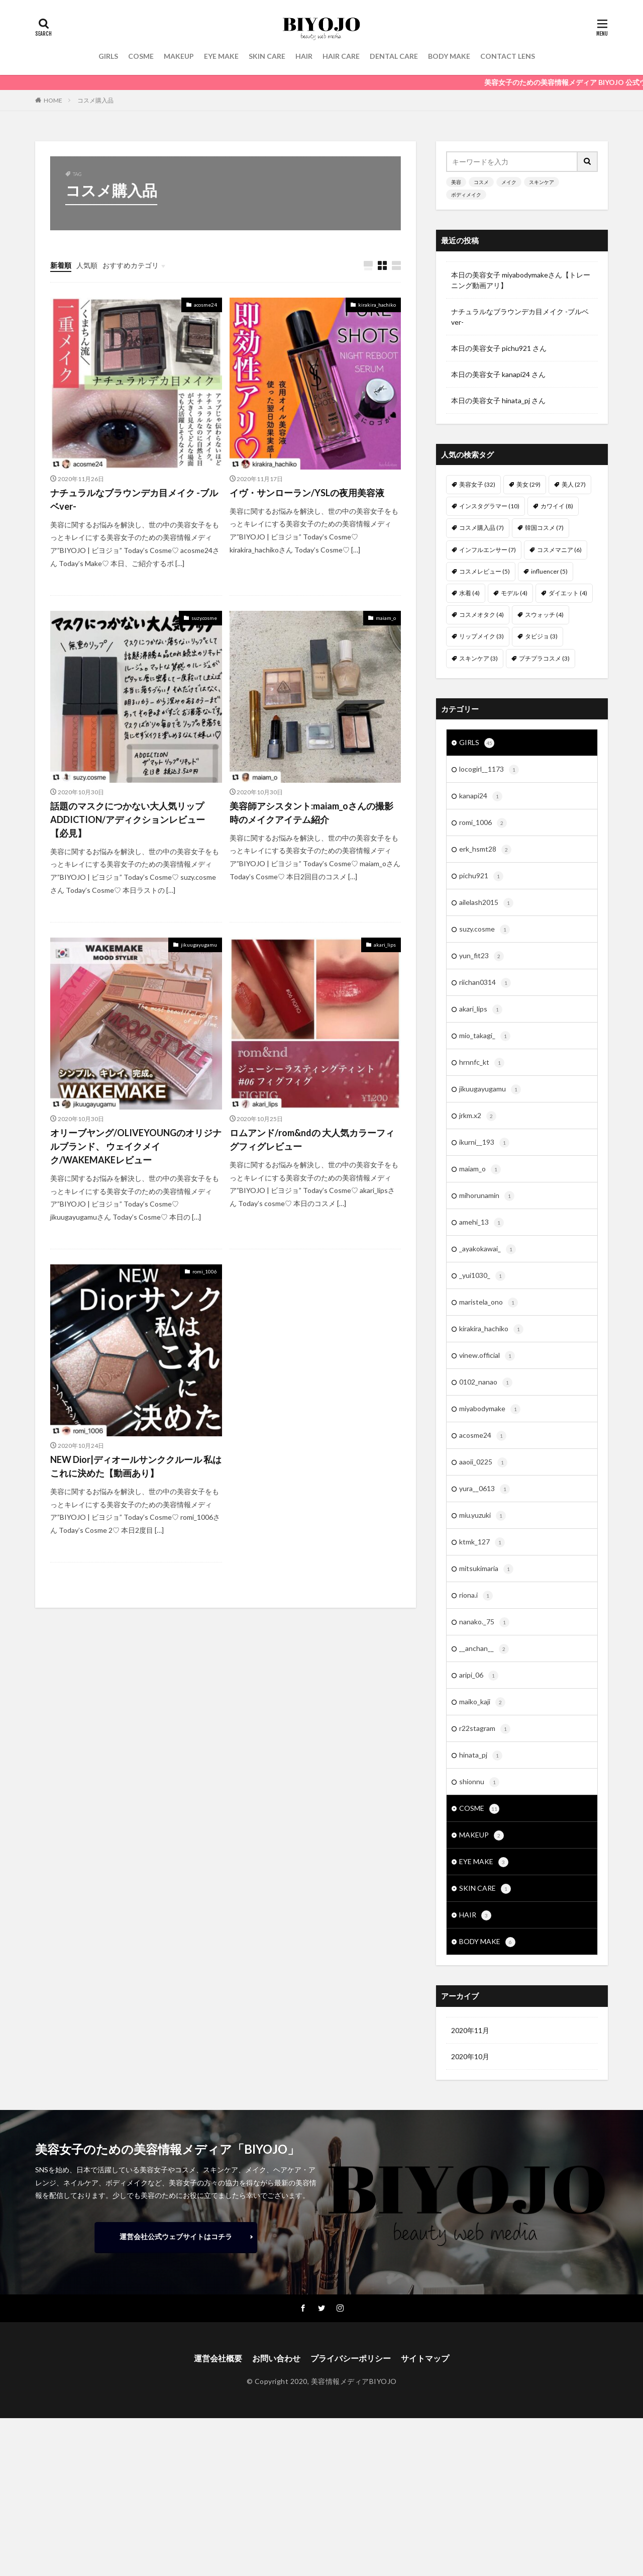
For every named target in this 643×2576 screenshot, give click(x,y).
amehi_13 (481, 1223)
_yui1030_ (482, 1276)
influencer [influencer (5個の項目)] (549, 571)
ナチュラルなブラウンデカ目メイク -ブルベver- (134, 499)
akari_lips (385, 945)
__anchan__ (484, 1649)
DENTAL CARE (394, 56)
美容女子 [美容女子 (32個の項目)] (477, 484)
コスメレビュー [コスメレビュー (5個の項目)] (484, 571)
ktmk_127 (482, 1542)
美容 (456, 182)
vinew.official (487, 1356)
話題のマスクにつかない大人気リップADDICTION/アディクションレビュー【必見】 (127, 819)
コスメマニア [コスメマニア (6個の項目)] (559, 550)
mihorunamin (486, 1196)
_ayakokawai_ (487, 1249)
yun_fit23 (481, 956)
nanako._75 (484, 1622)
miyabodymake (489, 1409)
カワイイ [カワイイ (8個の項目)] (557, 506)
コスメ (481, 182)
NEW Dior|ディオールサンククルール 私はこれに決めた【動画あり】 (136, 1466)
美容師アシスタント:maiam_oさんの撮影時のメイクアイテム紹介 (311, 812)
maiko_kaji (482, 1702)
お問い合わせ (276, 2358)
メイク (508, 182)
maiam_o (386, 618)
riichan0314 (485, 983)
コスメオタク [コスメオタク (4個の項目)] (481, 614)
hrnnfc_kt (481, 1063)
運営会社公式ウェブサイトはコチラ (176, 2236)
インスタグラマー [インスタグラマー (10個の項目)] (489, 506)
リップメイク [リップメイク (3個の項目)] (481, 636)
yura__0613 (484, 1489)
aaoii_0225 (483, 1462)
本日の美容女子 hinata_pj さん (498, 400)
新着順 (60, 265)
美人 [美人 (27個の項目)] (574, 484)
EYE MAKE (221, 56)
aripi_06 (478, 1676)
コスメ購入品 (95, 100)
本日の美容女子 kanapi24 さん (498, 374)
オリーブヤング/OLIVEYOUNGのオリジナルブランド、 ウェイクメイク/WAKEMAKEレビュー (136, 1146)
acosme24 (205, 305)
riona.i (476, 1596)
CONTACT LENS (507, 56)
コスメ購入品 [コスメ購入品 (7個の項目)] (481, 527)
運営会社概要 (218, 2358)
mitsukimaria (486, 1569)
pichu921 (481, 876)
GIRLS (108, 56)
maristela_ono (488, 1303)
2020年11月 (470, 2030)
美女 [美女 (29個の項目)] (528, 484)
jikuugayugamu (199, 945)
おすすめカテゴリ (130, 265)
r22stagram (484, 1729)
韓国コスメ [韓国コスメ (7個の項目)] (544, 527)
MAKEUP (179, 56)
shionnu (479, 1782)
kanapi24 (480, 796)
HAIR (303, 56)
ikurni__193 (484, 1143)
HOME (53, 100)
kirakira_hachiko (377, 305)
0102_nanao (485, 1382)
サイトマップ (425, 2358)
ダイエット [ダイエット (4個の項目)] (568, 593)
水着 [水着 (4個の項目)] (469, 593)
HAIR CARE (341, 56)
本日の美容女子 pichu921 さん (499, 348)
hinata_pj (480, 1756)
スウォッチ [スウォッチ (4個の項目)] (544, 614)
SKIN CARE (267, 56)
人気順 (86, 265)
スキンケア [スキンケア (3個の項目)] (478, 658)
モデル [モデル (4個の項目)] (514, 593)
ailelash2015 (486, 903)
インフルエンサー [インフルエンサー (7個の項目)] (487, 550)
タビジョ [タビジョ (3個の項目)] (541, 636)
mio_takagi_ (484, 1036)
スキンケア (541, 182)
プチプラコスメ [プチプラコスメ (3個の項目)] (544, 658)
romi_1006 (204, 1271)
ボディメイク (466, 195)
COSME (141, 56)
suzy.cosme (204, 618)
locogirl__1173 (489, 770)
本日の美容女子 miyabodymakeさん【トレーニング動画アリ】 (520, 280)
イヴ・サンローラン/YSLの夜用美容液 (307, 492)
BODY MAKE (449, 56)
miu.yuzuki (482, 1516)
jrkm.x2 (477, 1116)
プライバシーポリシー (350, 2358)
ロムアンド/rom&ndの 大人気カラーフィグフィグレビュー (312, 1139)
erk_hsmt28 (485, 850)
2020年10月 (470, 2056)
